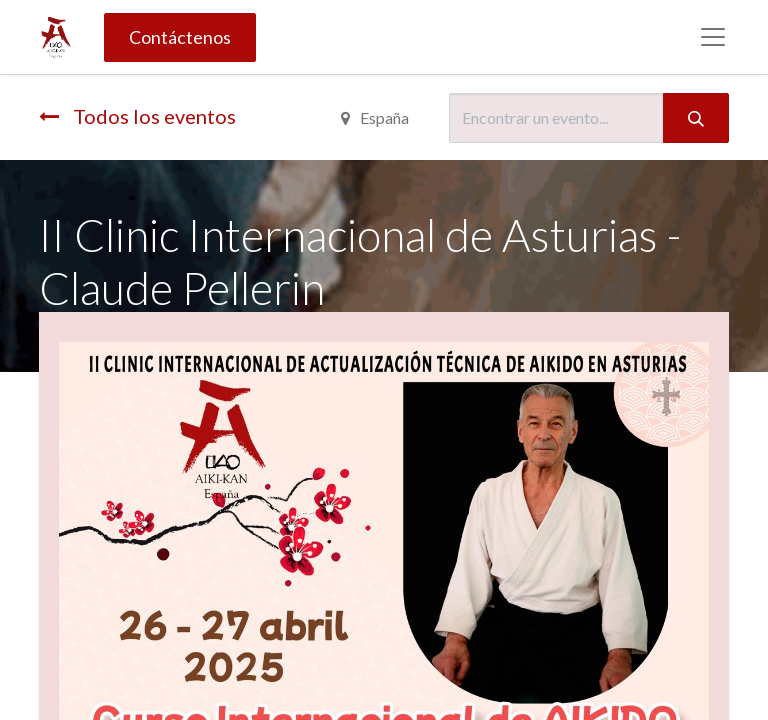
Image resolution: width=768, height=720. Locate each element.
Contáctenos (180, 37)
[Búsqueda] (696, 118)
